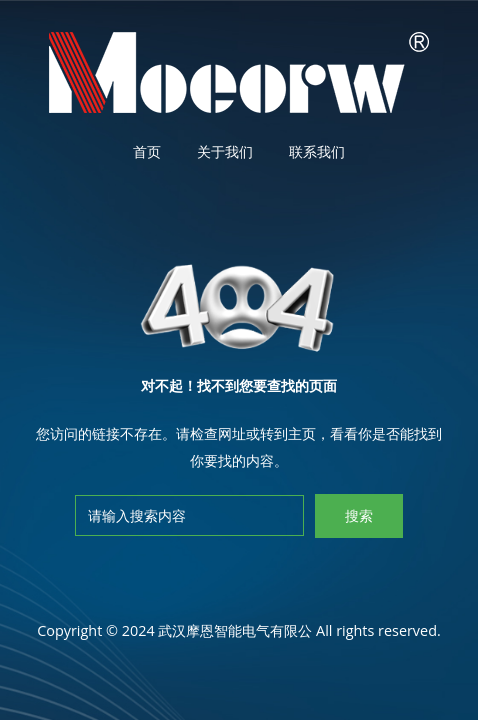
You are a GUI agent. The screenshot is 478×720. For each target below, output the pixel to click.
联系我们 (317, 151)
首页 (147, 151)
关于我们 (225, 151)
